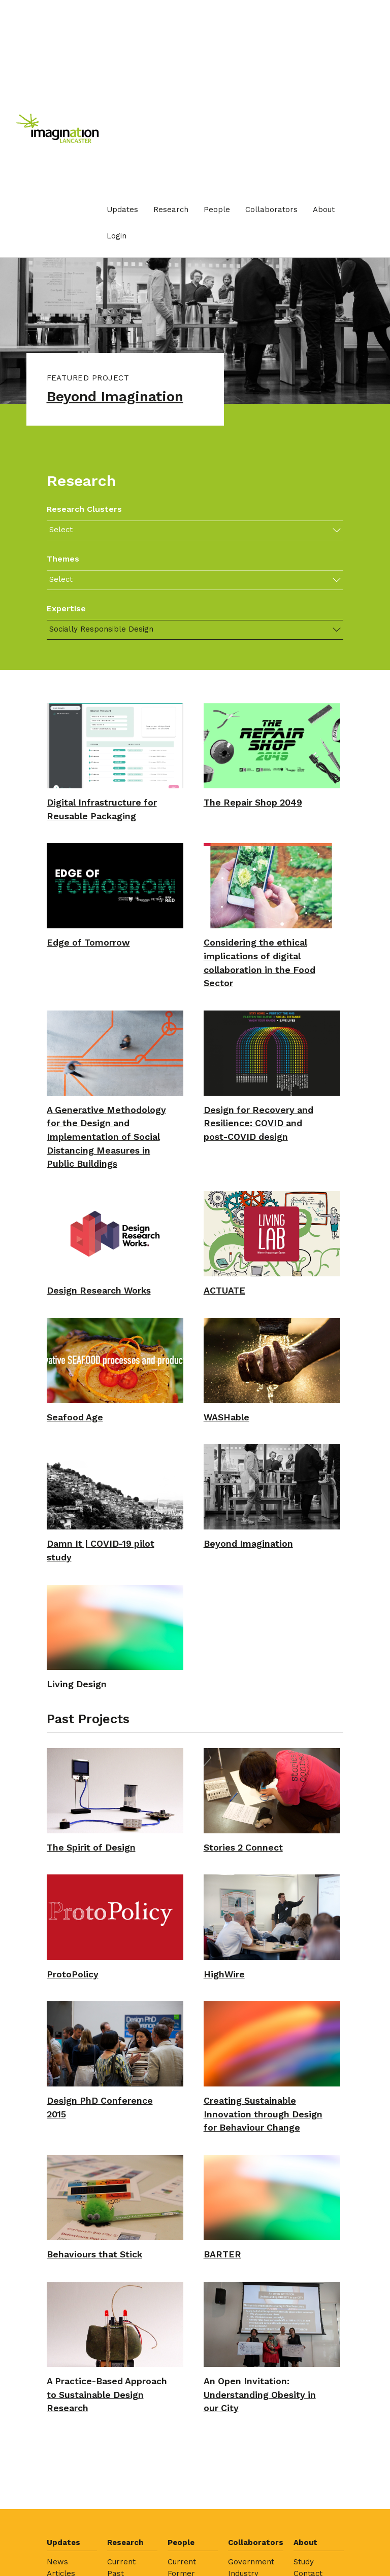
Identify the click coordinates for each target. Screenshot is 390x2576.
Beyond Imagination (119, 397)
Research (170, 209)
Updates (122, 209)
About (324, 209)
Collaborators (271, 209)
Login (116, 235)
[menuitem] (122, 209)
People (217, 209)
